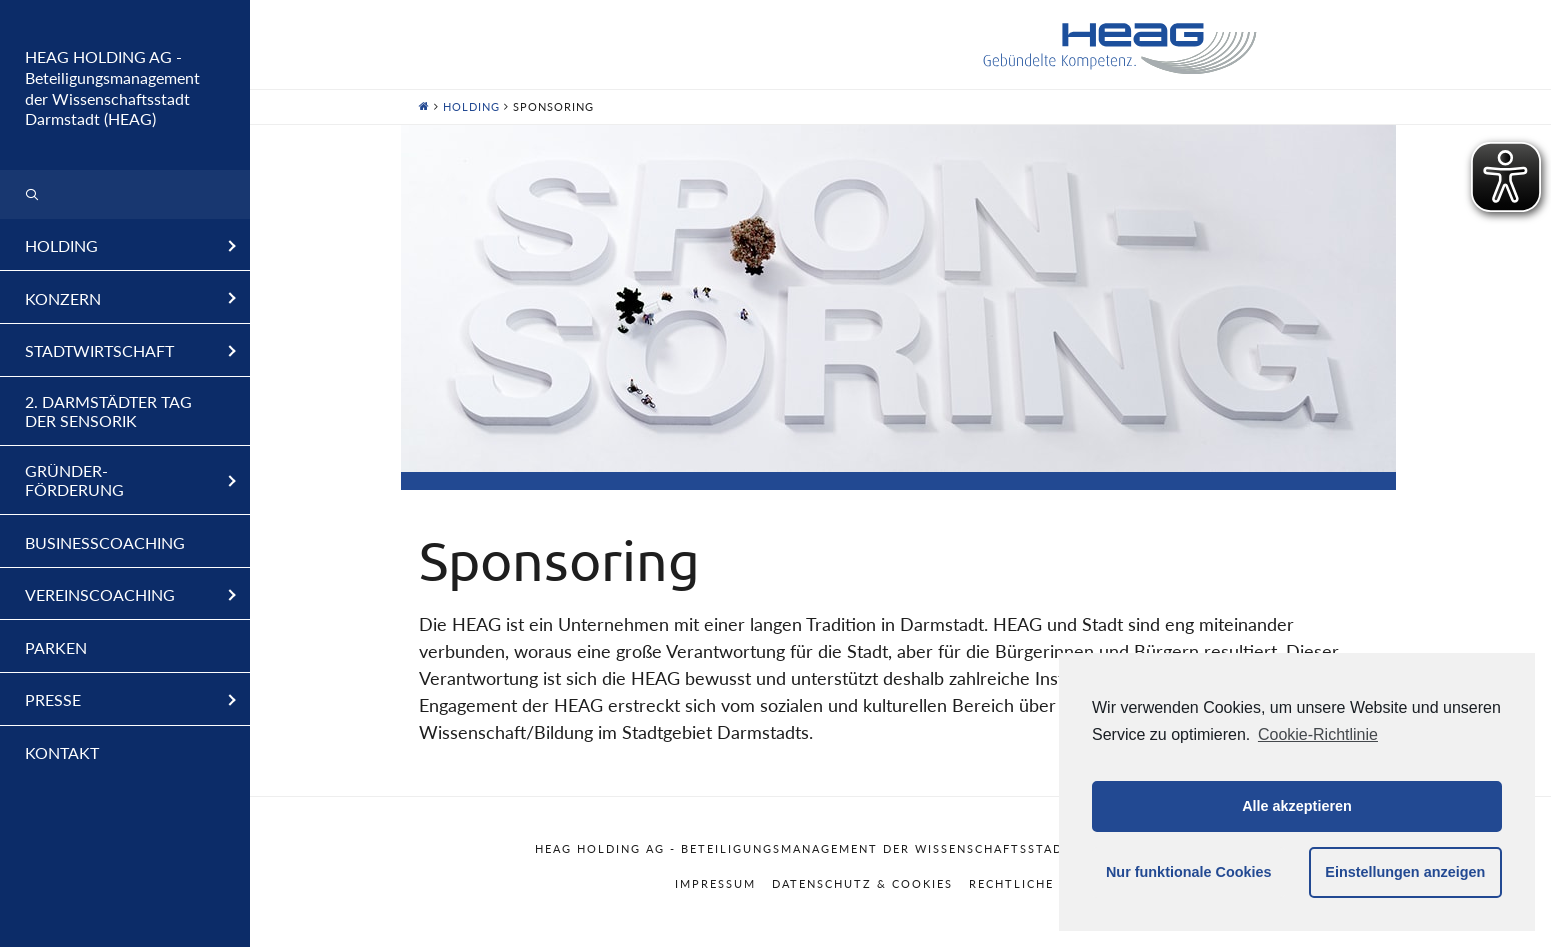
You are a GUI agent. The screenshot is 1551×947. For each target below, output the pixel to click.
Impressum (715, 883)
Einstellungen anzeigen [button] (1405, 872)
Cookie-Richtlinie (1318, 734)
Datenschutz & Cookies (862, 883)
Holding (471, 106)
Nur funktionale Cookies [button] (1189, 872)
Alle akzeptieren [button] (1297, 806)
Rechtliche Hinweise (1047, 883)
